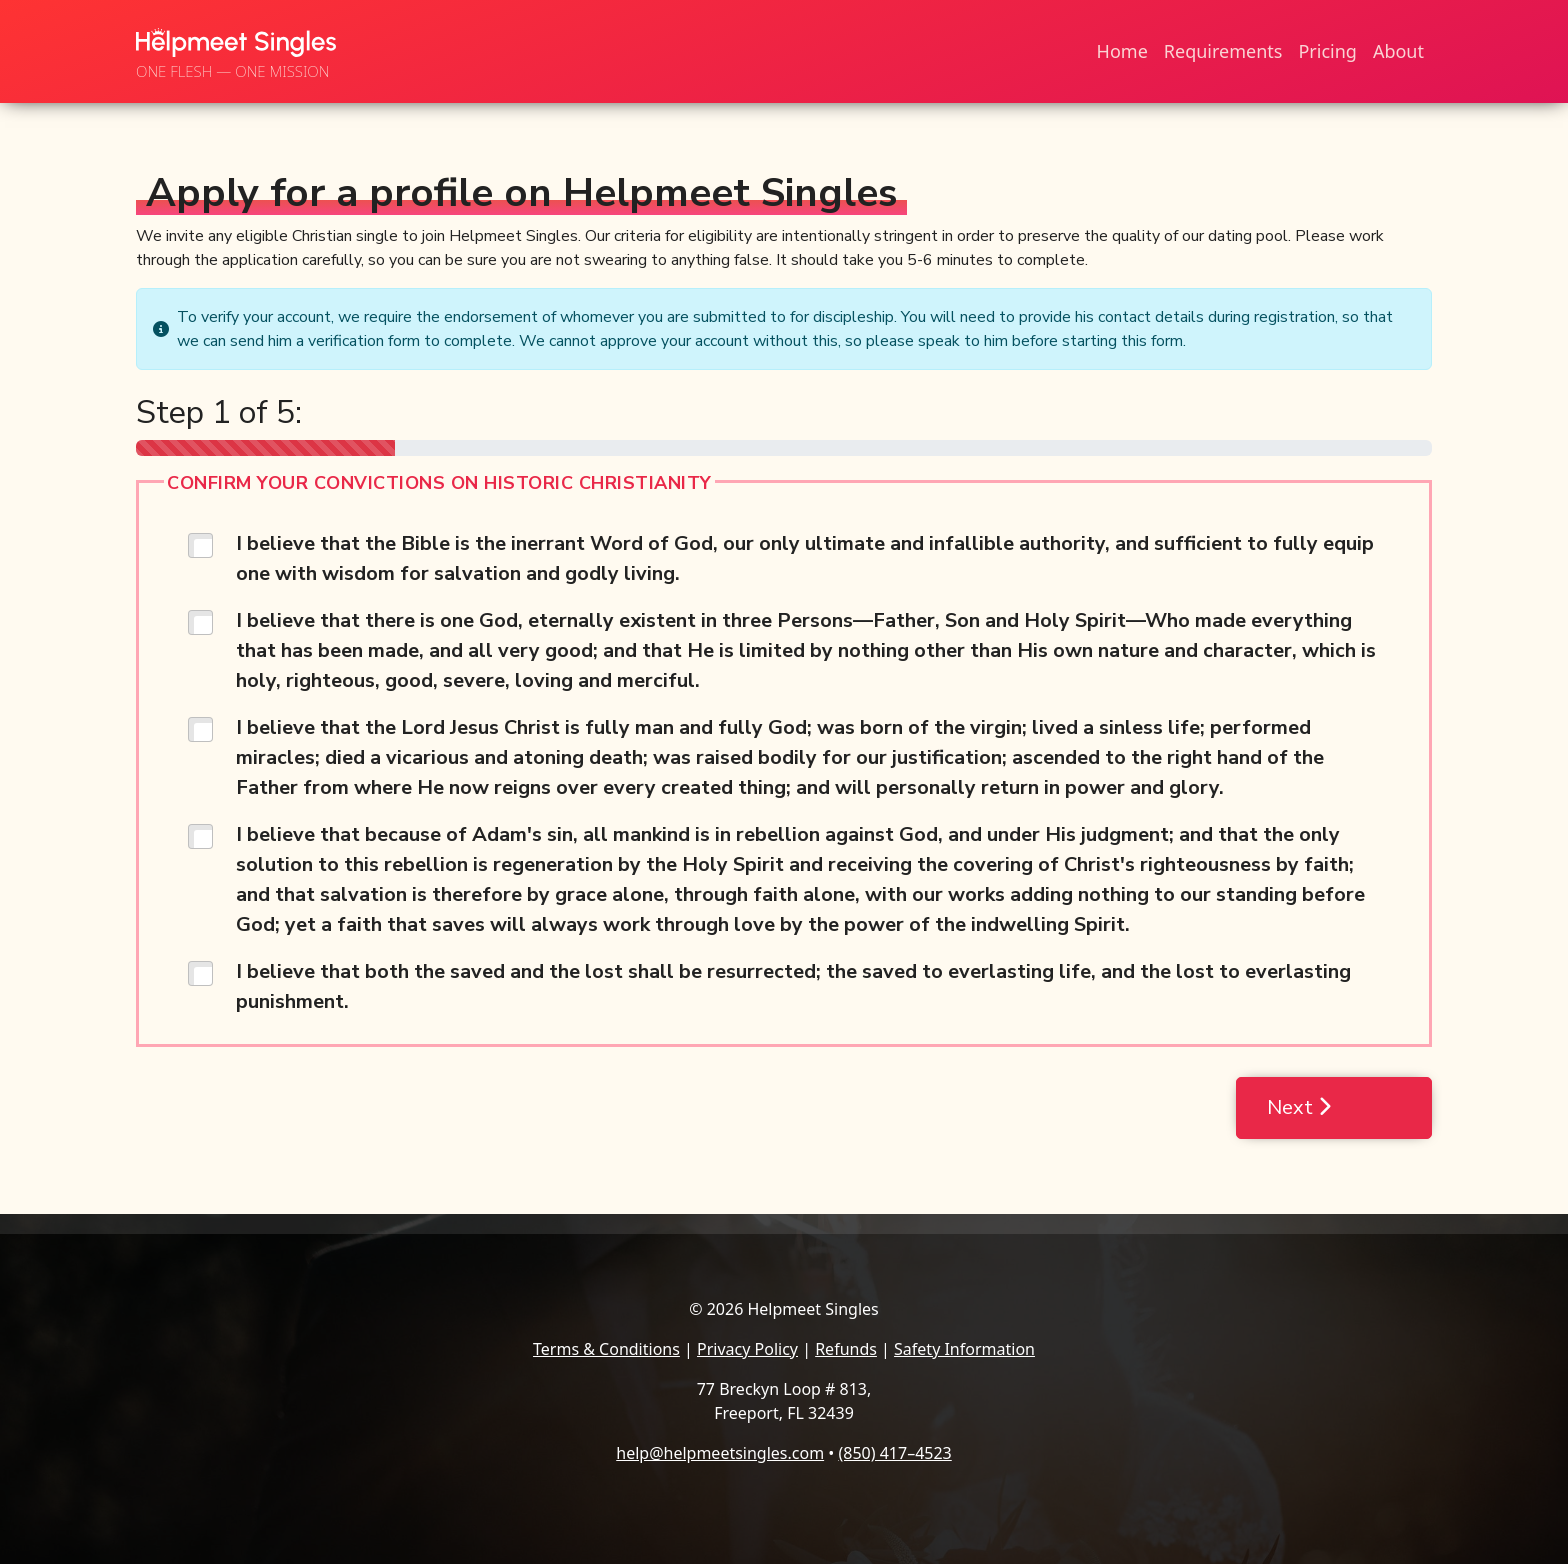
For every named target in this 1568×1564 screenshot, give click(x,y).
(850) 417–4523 (894, 1453)
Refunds (846, 1349)
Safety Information (964, 1349)
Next (1299, 1107)
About (1398, 51)
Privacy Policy (747, 1349)
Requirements (1223, 51)
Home (1122, 51)
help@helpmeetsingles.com (720, 1453)
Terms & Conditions (606, 1349)
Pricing (1327, 51)
